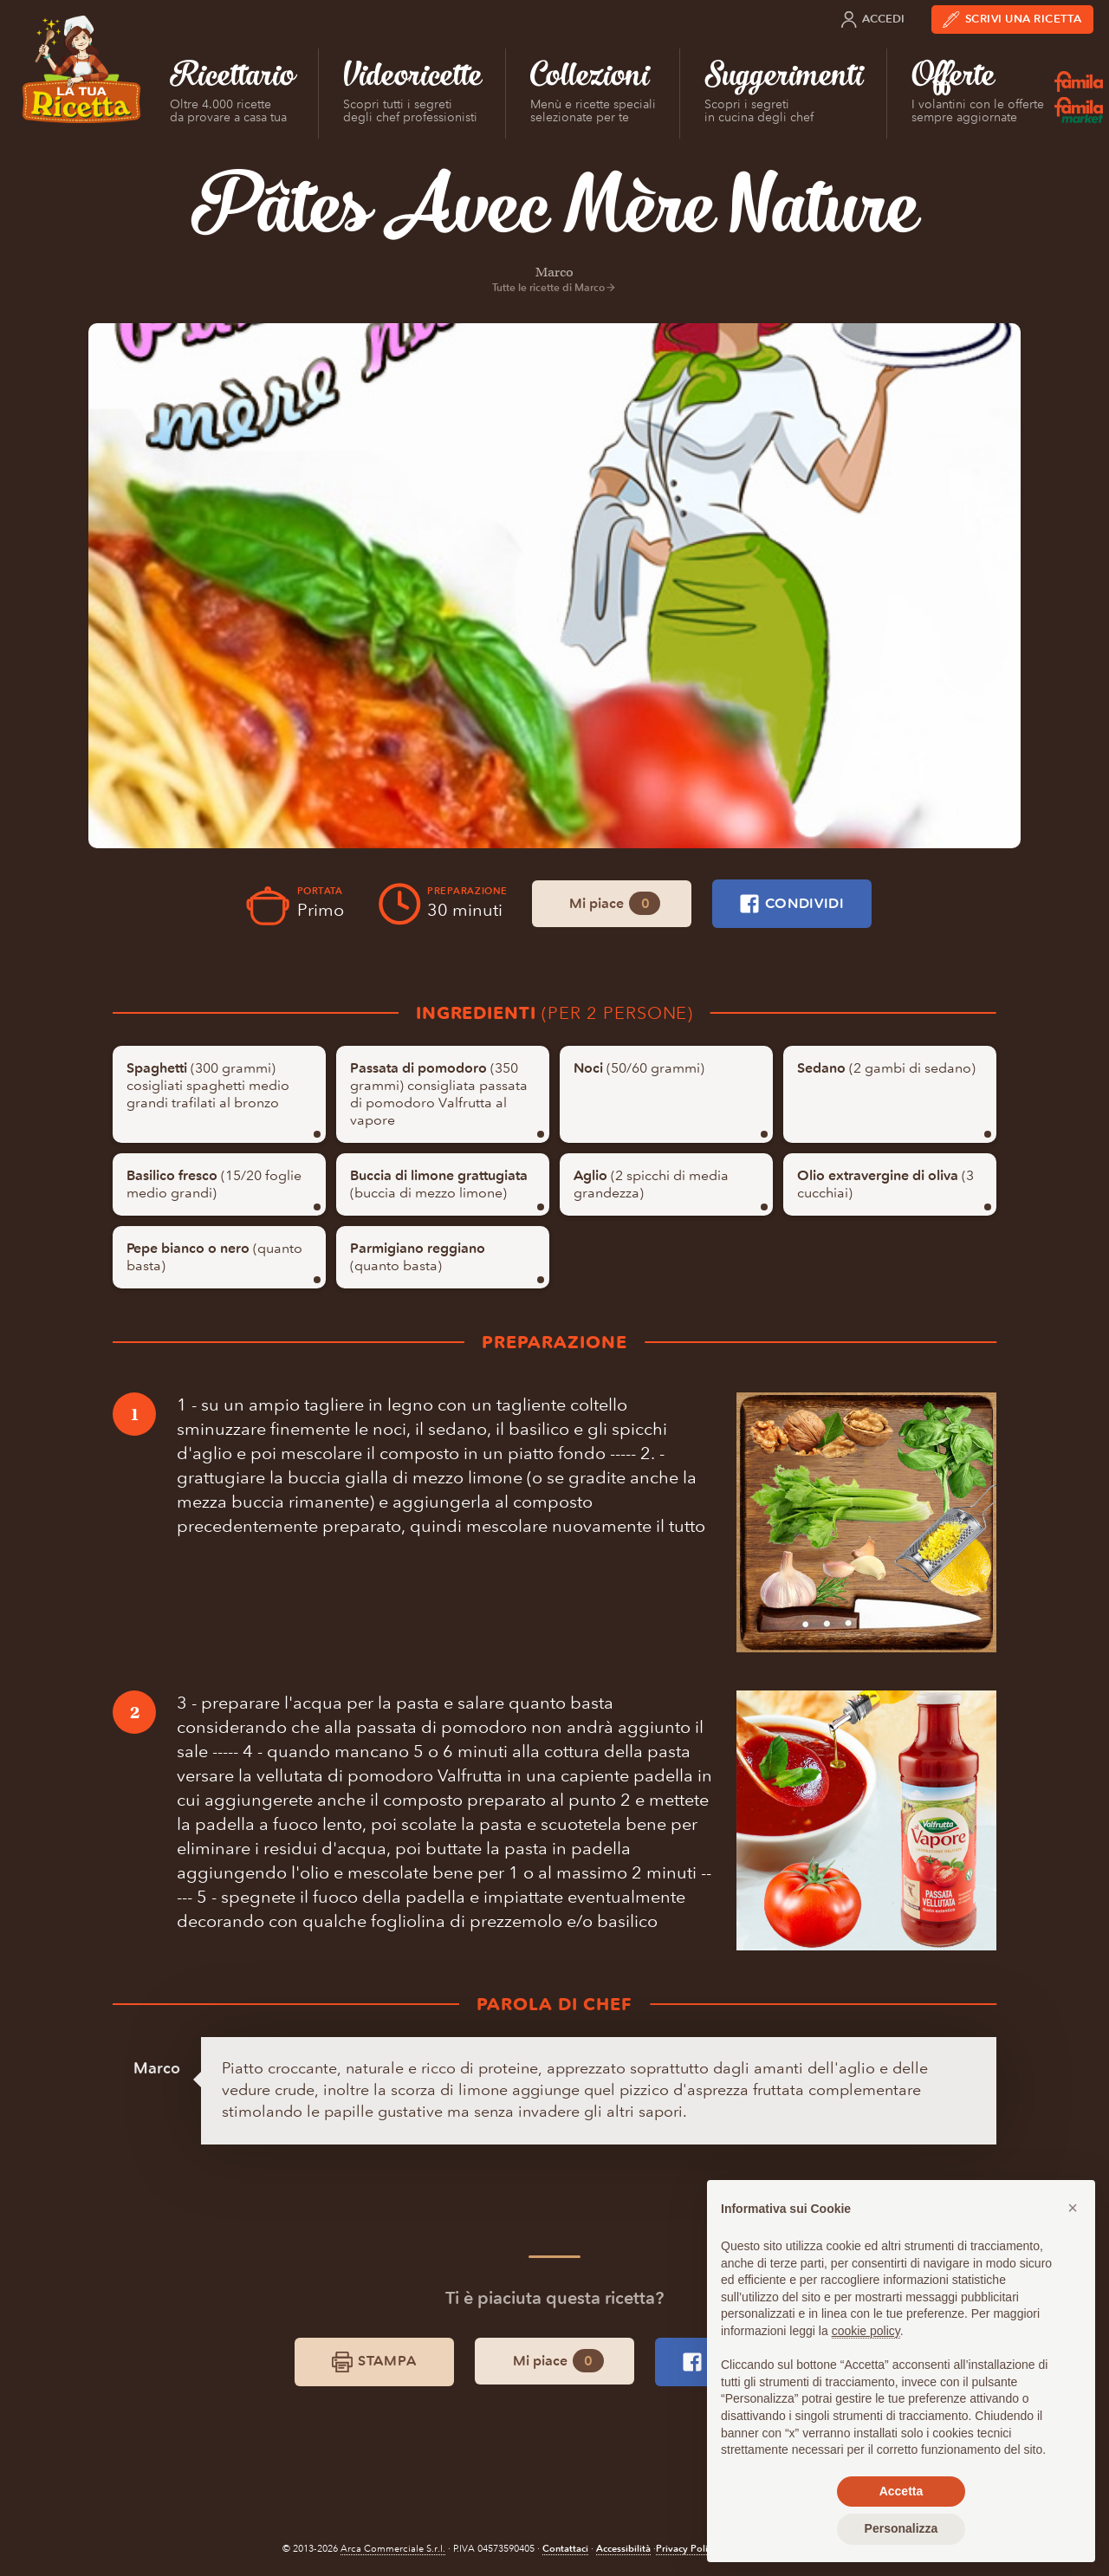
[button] (1072, 2208)
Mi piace (614, 903)
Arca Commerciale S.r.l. (392, 2548)
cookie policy (866, 2331)
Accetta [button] (901, 2491)
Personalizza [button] (901, 2528)
